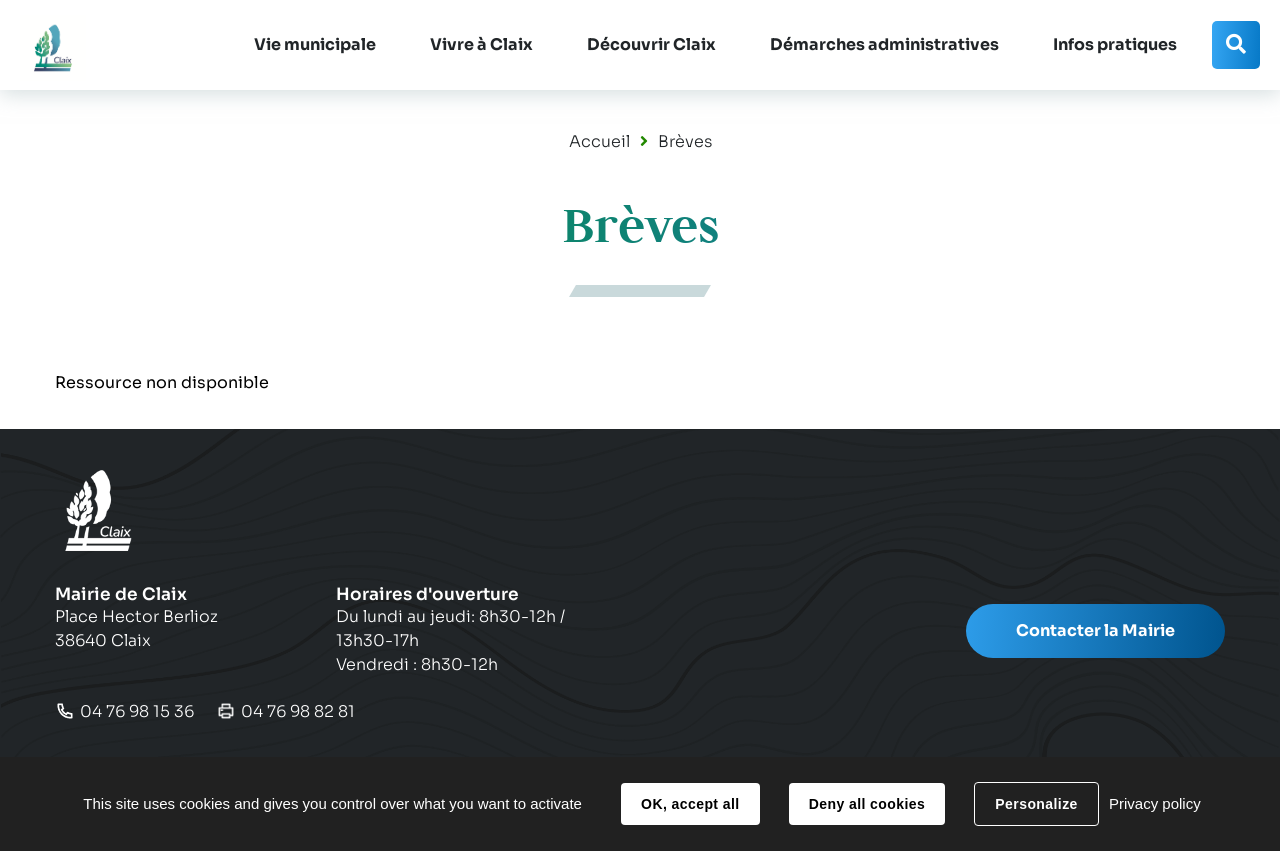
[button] (315, 45)
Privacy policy (1155, 803)
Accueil (599, 141)
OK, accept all (690, 804)
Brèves (685, 141)
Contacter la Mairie (1095, 630)
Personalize (1036, 804)
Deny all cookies (867, 804)
